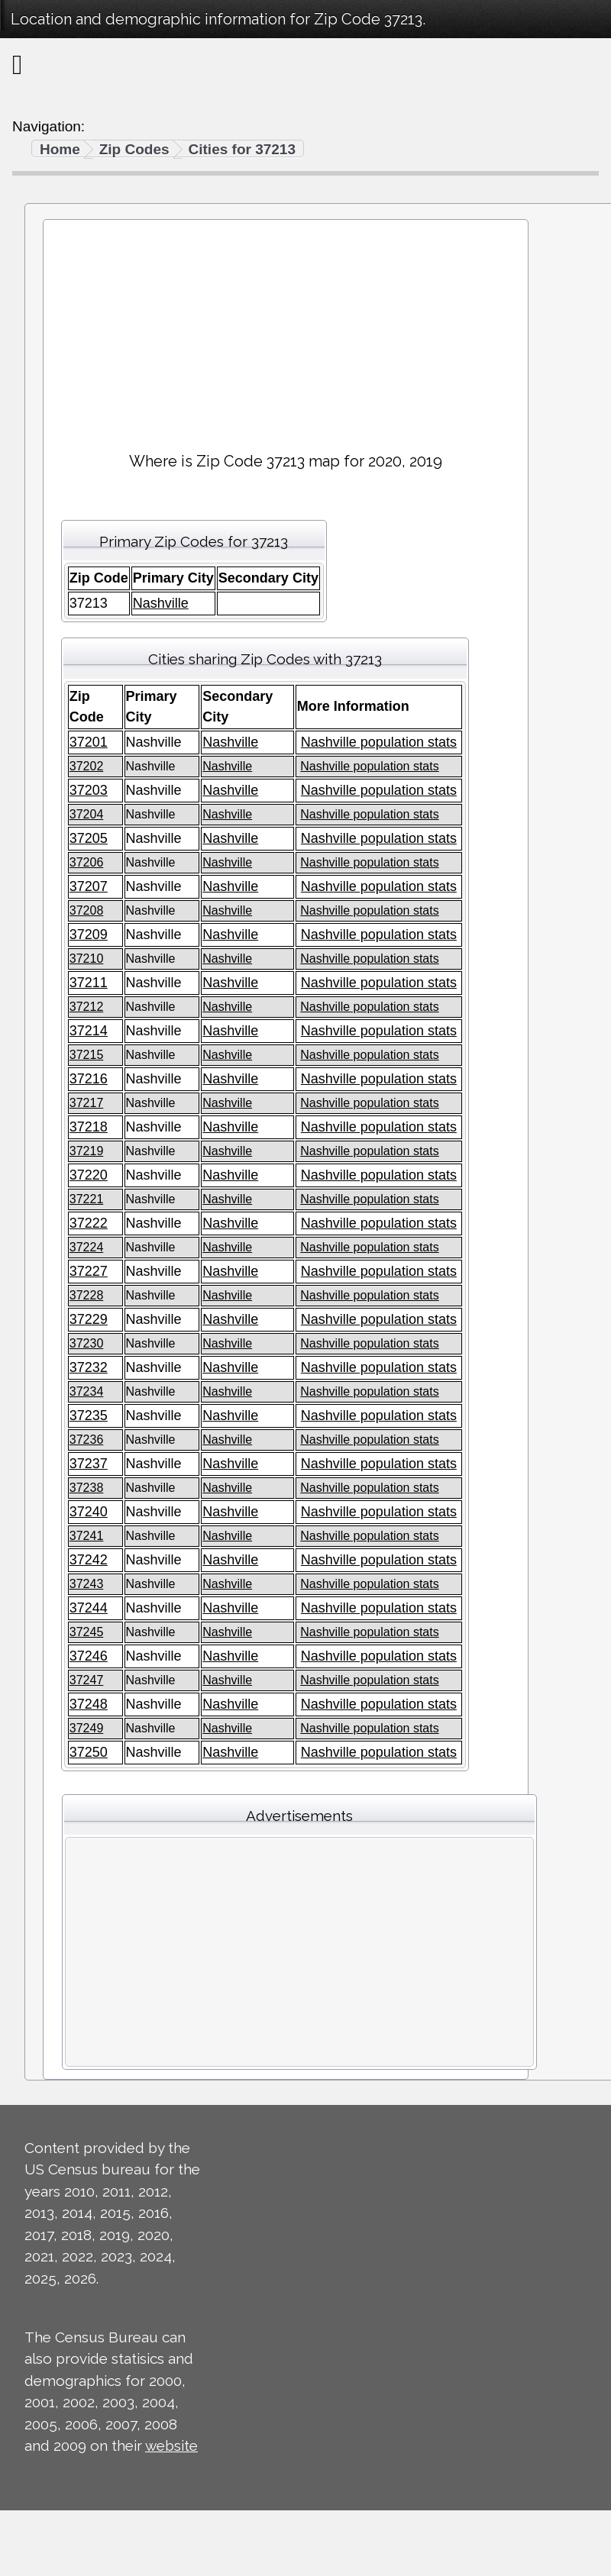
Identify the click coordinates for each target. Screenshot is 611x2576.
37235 (89, 1415)
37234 (87, 1391)
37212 (87, 1006)
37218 (89, 1127)
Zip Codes (134, 149)
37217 (87, 1102)
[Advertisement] (285, 329)
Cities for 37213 (242, 149)
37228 (87, 1295)
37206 (87, 862)
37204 (87, 814)
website (171, 2445)
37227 (89, 1271)
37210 (87, 958)
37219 (87, 1150)
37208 (87, 910)
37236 (87, 1439)
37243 (87, 1583)
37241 (87, 1535)
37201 (89, 742)
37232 (89, 1367)
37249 (87, 1728)
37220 (89, 1175)
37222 (89, 1223)
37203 (89, 790)
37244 (89, 1608)
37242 (89, 1559)
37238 (87, 1487)
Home (60, 149)
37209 (89, 934)
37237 (89, 1463)
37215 (87, 1054)
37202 (87, 766)
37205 (89, 838)
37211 (89, 982)
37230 (87, 1343)
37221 (87, 1199)
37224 (87, 1247)
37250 (89, 1752)
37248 (89, 1704)
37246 (89, 1656)
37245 (87, 1631)
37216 (89, 1078)
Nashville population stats (379, 742)
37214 (89, 1030)
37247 (87, 1680)
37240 (89, 1511)
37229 (89, 1319)
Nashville (161, 603)
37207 (89, 886)
